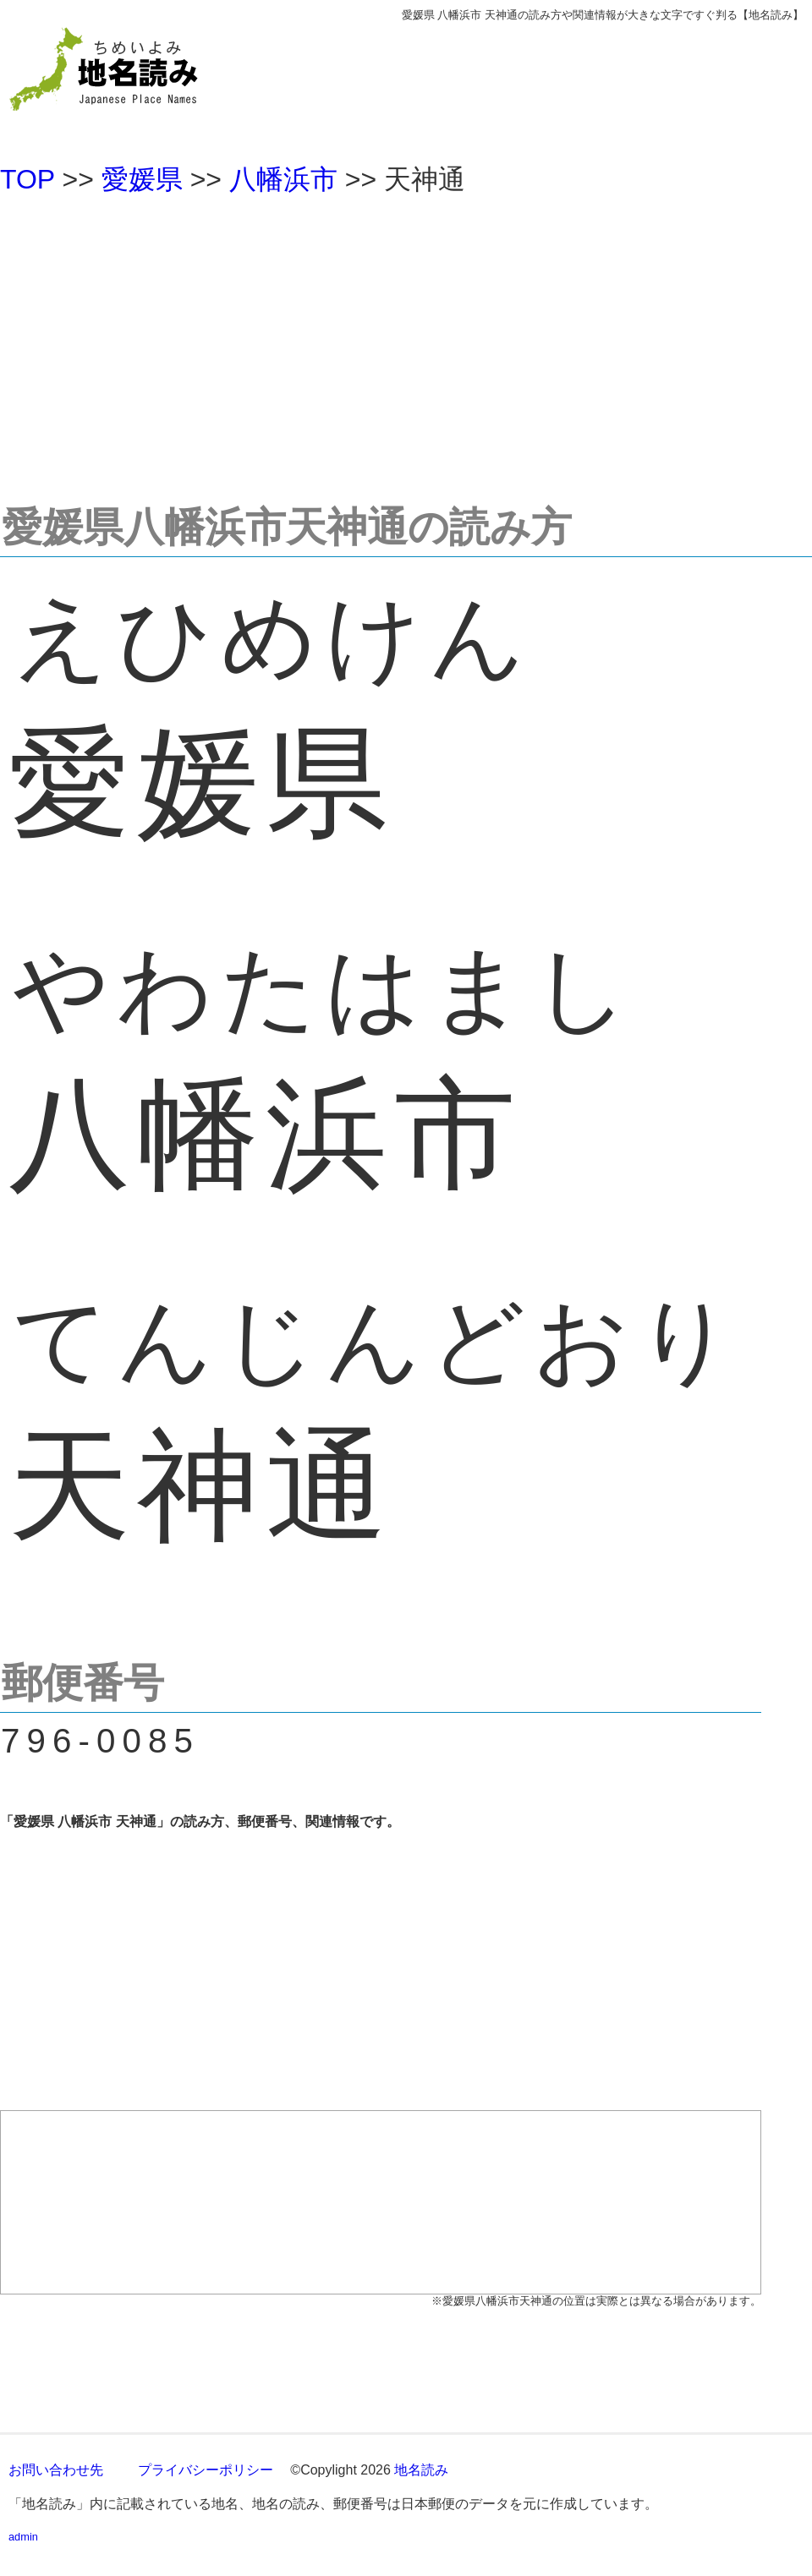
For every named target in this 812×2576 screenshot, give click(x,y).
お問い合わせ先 (55, 2470)
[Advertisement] (406, 341)
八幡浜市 (283, 179)
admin (23, 2536)
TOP (27, 179)
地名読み (421, 2470)
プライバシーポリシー (205, 2470)
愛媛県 (142, 179)
